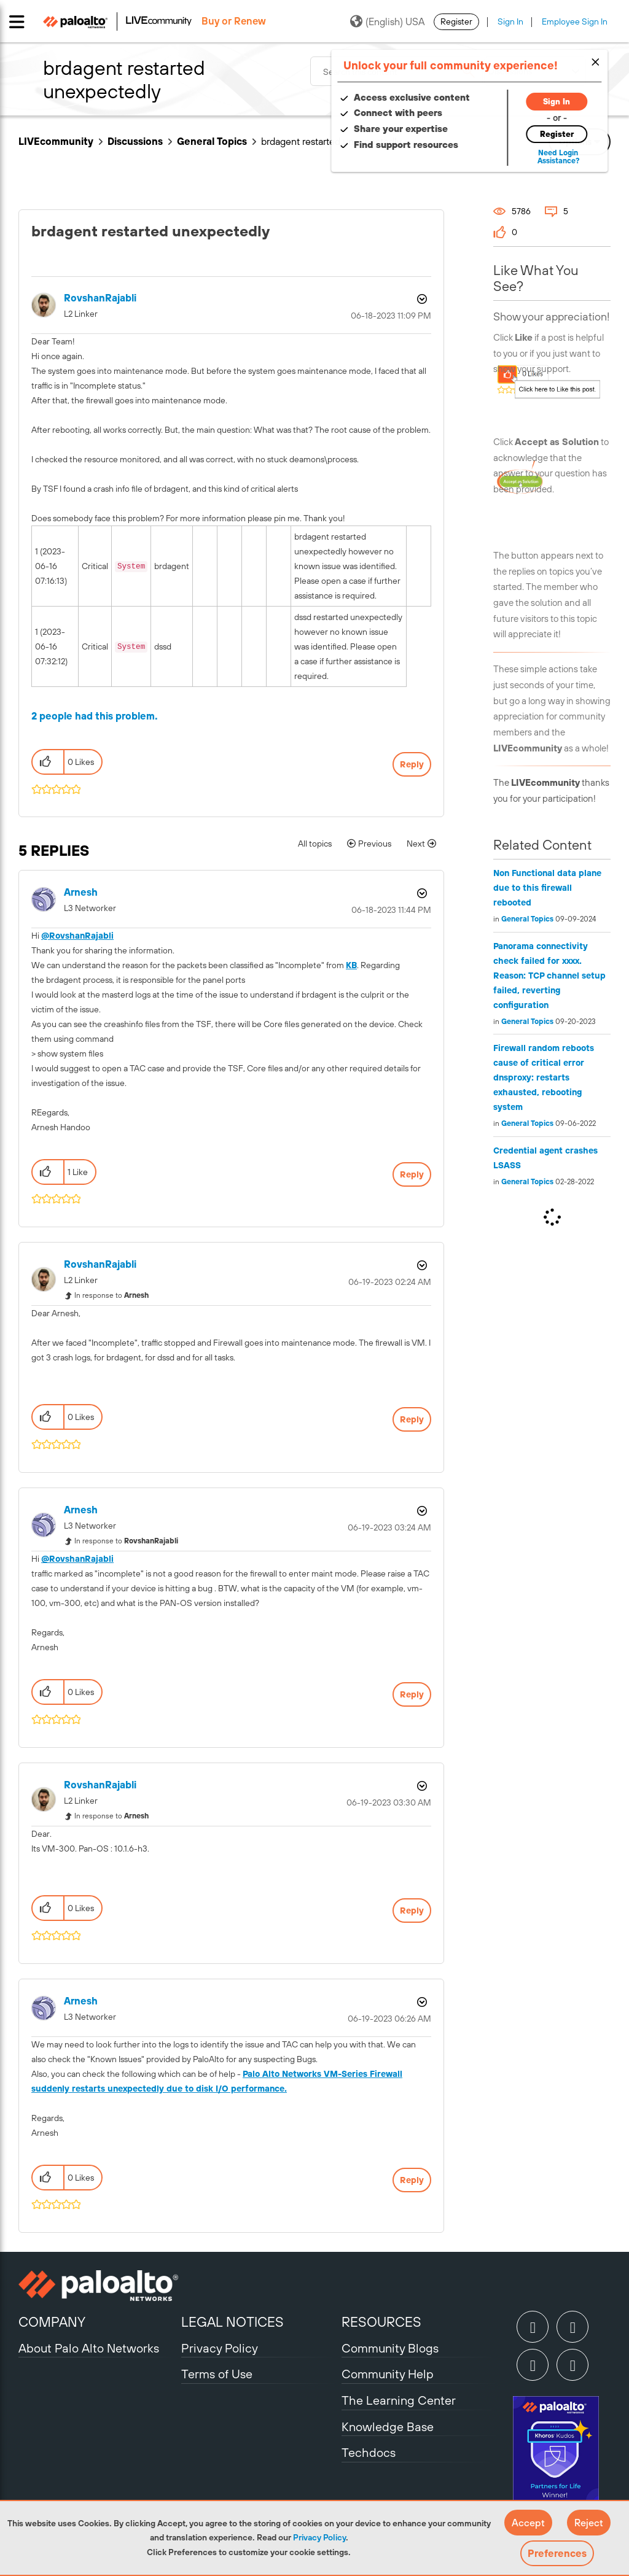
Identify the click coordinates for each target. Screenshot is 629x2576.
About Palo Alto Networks (88, 2348)
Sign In (510, 21)
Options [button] (420, 299)
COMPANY (51, 2322)
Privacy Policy (319, 2537)
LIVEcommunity (55, 141)
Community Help (388, 2374)
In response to (111, 1295)
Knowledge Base (388, 2426)
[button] (528, 2522)
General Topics (212, 141)
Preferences (557, 2553)
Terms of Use (216, 2374)
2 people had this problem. (94, 715)
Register (456, 21)
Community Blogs (390, 2348)
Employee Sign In (575, 21)
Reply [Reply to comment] (412, 1174)
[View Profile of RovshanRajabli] (100, 298)
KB (351, 965)
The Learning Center (399, 2400)
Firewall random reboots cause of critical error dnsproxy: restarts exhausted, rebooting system (543, 1077)
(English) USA (387, 21)
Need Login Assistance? (555, 157)
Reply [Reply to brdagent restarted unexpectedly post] (412, 764)
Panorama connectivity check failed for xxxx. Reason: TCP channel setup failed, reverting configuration (549, 975)
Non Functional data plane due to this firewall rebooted (547, 887)
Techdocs (369, 2452)
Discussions (135, 141)
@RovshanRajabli (77, 936)
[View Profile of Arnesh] (81, 892)
